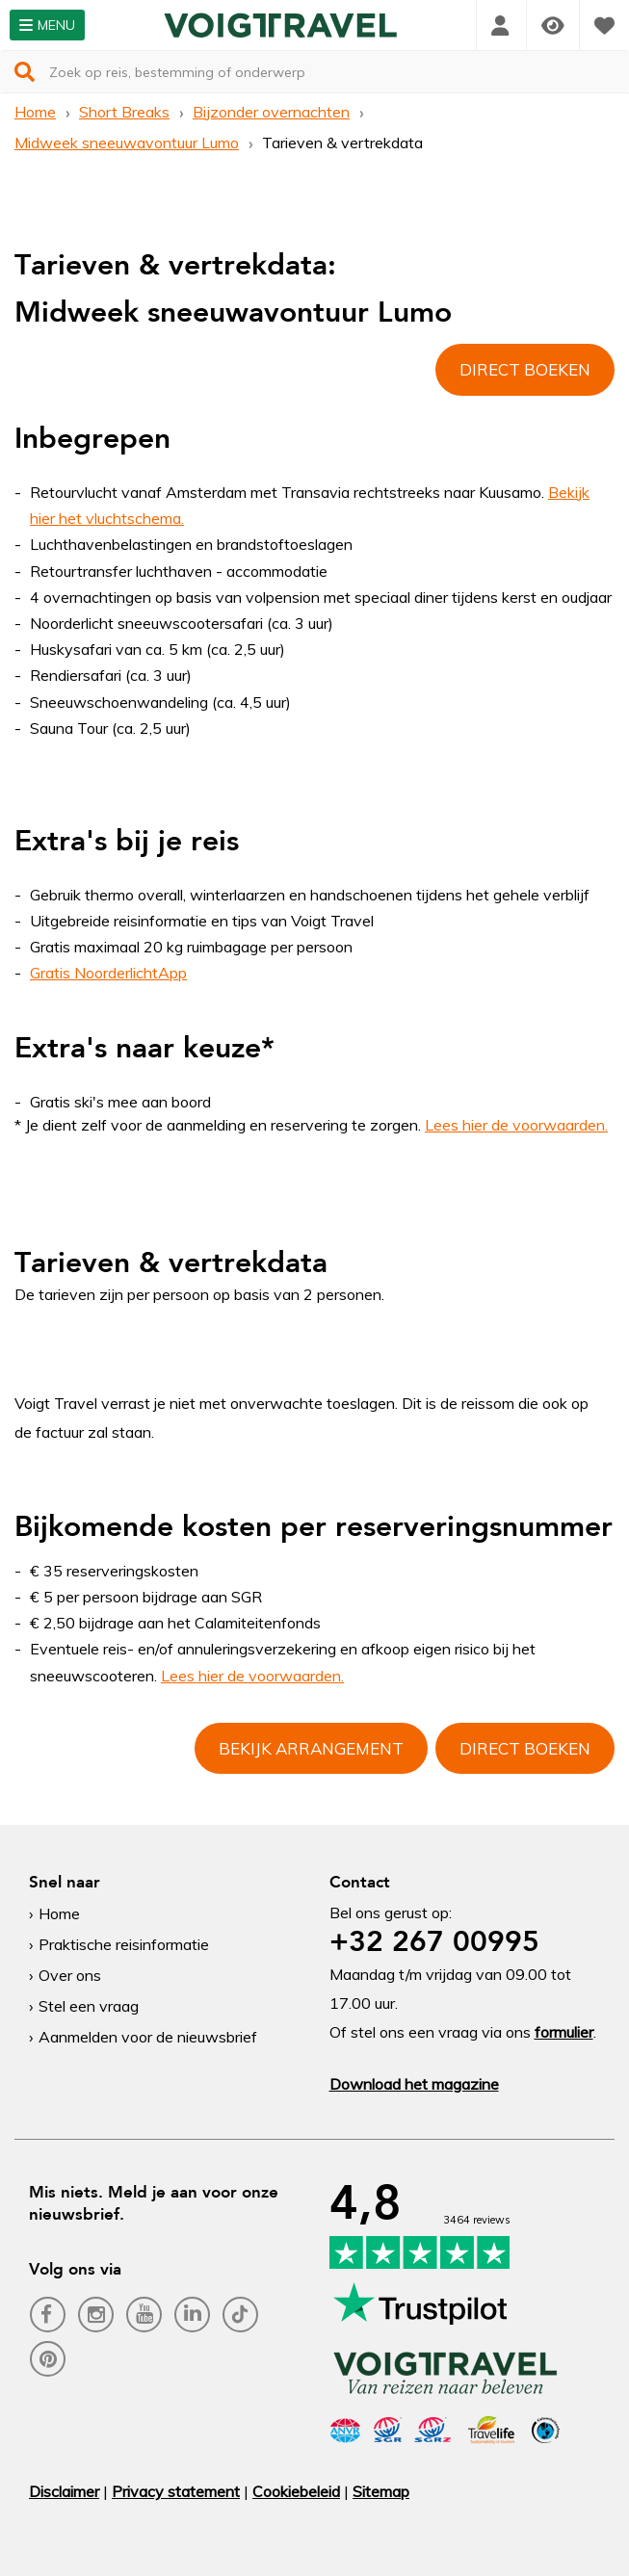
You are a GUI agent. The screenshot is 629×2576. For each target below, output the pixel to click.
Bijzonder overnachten (271, 111)
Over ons (70, 1975)
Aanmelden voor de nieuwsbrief (148, 2036)
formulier (564, 2032)
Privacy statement (176, 2491)
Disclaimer (64, 2491)
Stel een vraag (89, 2006)
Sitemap (381, 2491)
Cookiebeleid (296, 2491)
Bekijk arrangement (311, 1748)
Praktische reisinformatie (124, 1944)
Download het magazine (414, 2084)
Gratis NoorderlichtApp (108, 972)
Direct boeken (524, 369)
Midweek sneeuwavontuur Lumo (126, 142)
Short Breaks (124, 111)
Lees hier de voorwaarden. (252, 1675)
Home (35, 111)
